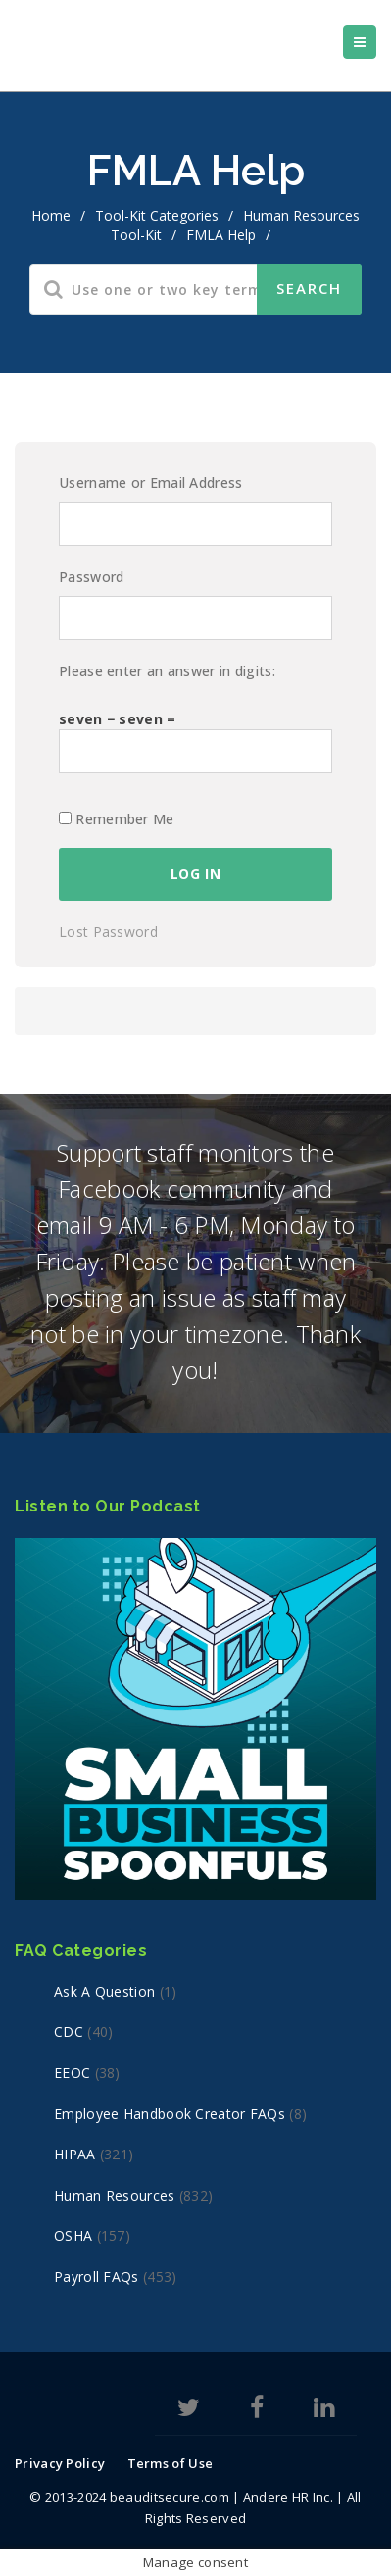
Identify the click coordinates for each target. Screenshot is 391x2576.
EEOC (72, 2072)
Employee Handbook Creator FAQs (169, 2114)
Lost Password (108, 931)
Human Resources (114, 2195)
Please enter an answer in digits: (167, 671)
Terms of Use (170, 2463)
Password (91, 577)
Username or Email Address (151, 482)
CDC (68, 2031)
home (51, 215)
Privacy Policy (60, 2463)
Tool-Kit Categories (157, 215)
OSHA (73, 2235)
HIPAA (75, 2154)
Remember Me (116, 819)
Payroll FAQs (96, 2276)
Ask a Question (104, 1991)
